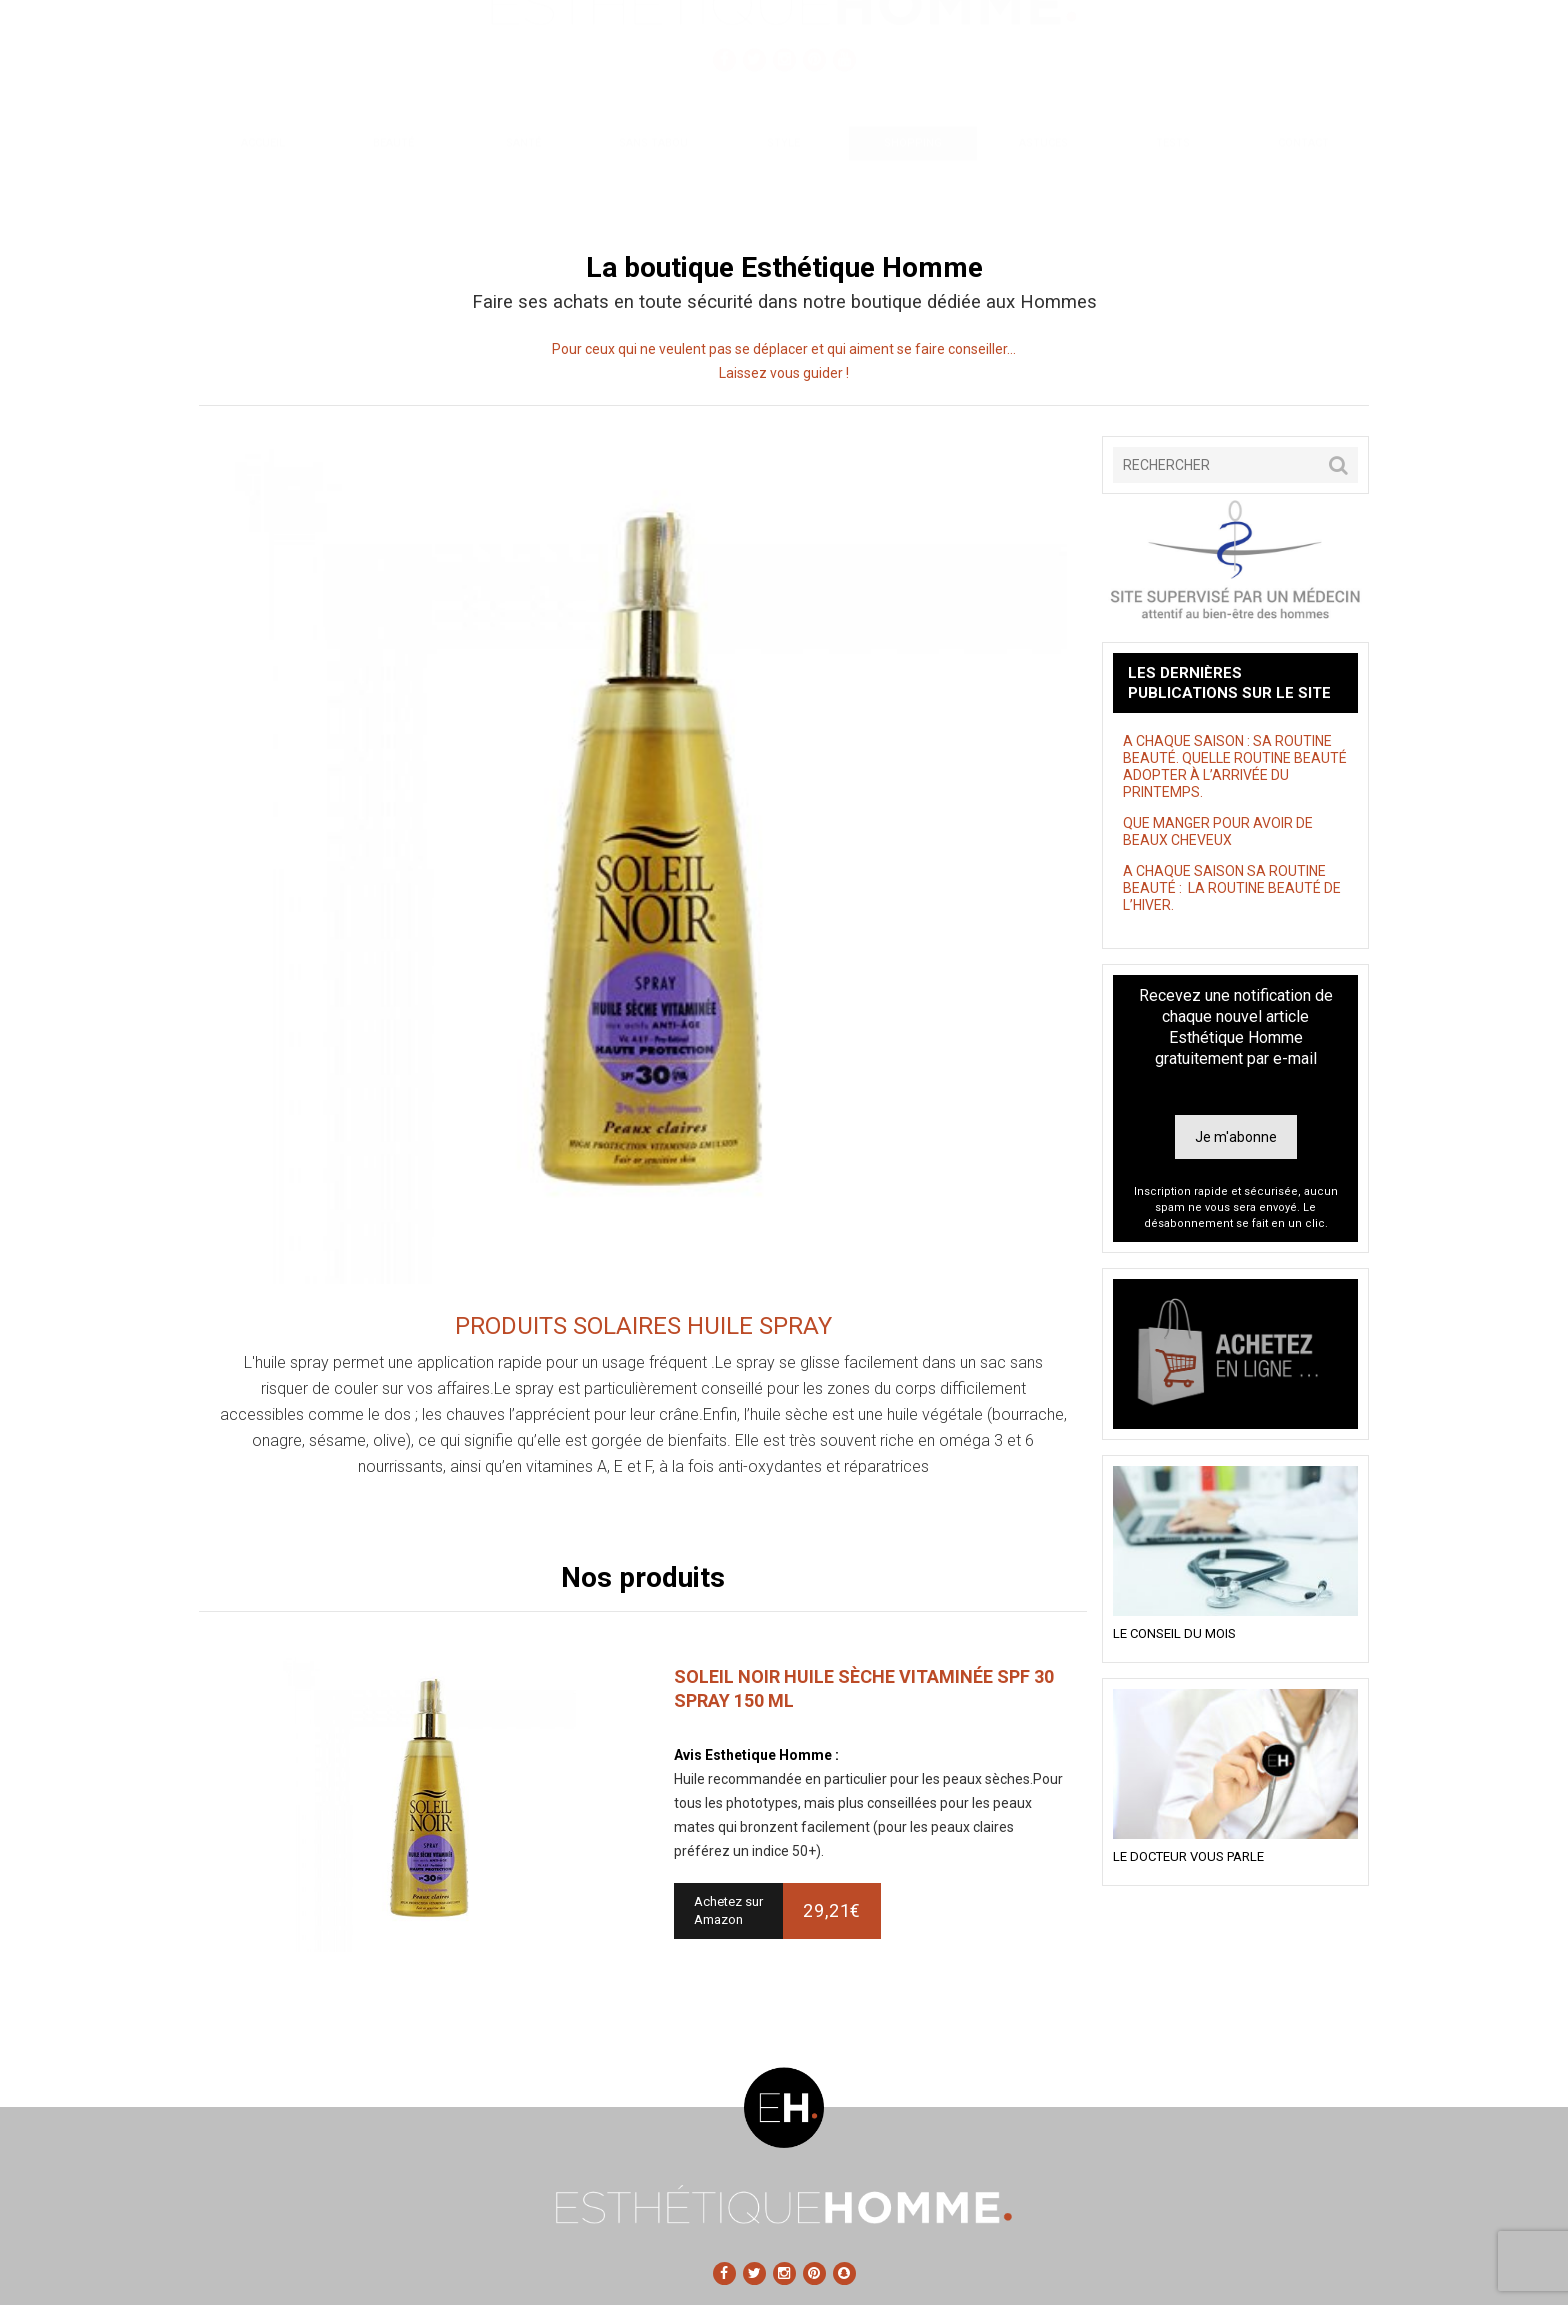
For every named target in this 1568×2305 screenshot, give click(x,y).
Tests (1173, 187)
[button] (1338, 465)
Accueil (263, 187)
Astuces (1043, 187)
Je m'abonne (1236, 1137)
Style (783, 187)
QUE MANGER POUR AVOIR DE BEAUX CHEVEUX (1218, 831)
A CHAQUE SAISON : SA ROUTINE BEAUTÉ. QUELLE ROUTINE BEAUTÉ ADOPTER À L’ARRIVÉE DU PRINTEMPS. (1235, 766)
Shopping (913, 187)
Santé (523, 187)
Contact (1303, 187)
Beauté (393, 187)
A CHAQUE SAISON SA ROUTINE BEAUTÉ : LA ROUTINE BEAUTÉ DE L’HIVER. (1232, 888)
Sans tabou (653, 187)
